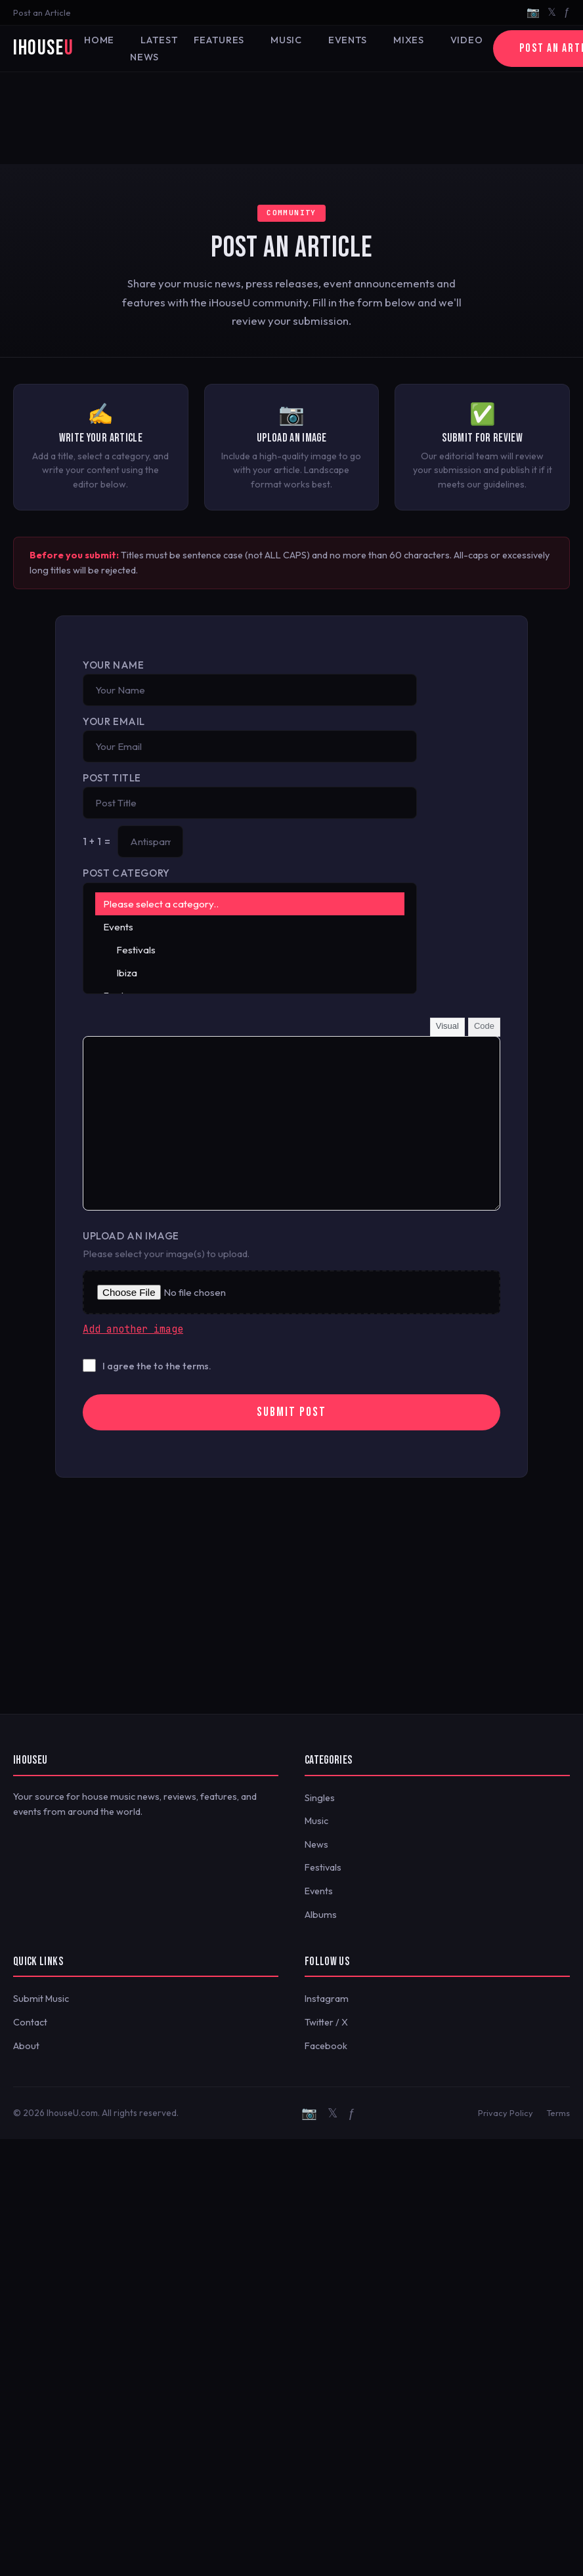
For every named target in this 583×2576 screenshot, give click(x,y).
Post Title (112, 778)
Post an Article (42, 12)
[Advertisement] (291, 118)
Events (347, 40)
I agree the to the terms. (156, 1366)
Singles (320, 1798)
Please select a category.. (249, 903)
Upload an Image (131, 1236)
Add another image (133, 1329)
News (316, 1844)
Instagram (327, 1999)
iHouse (43, 48)
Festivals (249, 949)
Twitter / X (326, 2022)
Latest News (154, 48)
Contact (30, 2022)
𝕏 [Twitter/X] (552, 11)
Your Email (114, 721)
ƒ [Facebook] (567, 11)
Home (99, 40)
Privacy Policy (505, 2113)
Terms (558, 2113)
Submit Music (41, 1999)
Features (219, 40)
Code (484, 1026)
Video (466, 40)
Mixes (408, 40)
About (26, 2046)
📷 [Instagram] (533, 11)
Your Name (113, 665)
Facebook (326, 2046)
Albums (321, 1915)
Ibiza (249, 972)
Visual (447, 1026)
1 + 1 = (96, 841)
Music (286, 40)
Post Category (126, 873)
